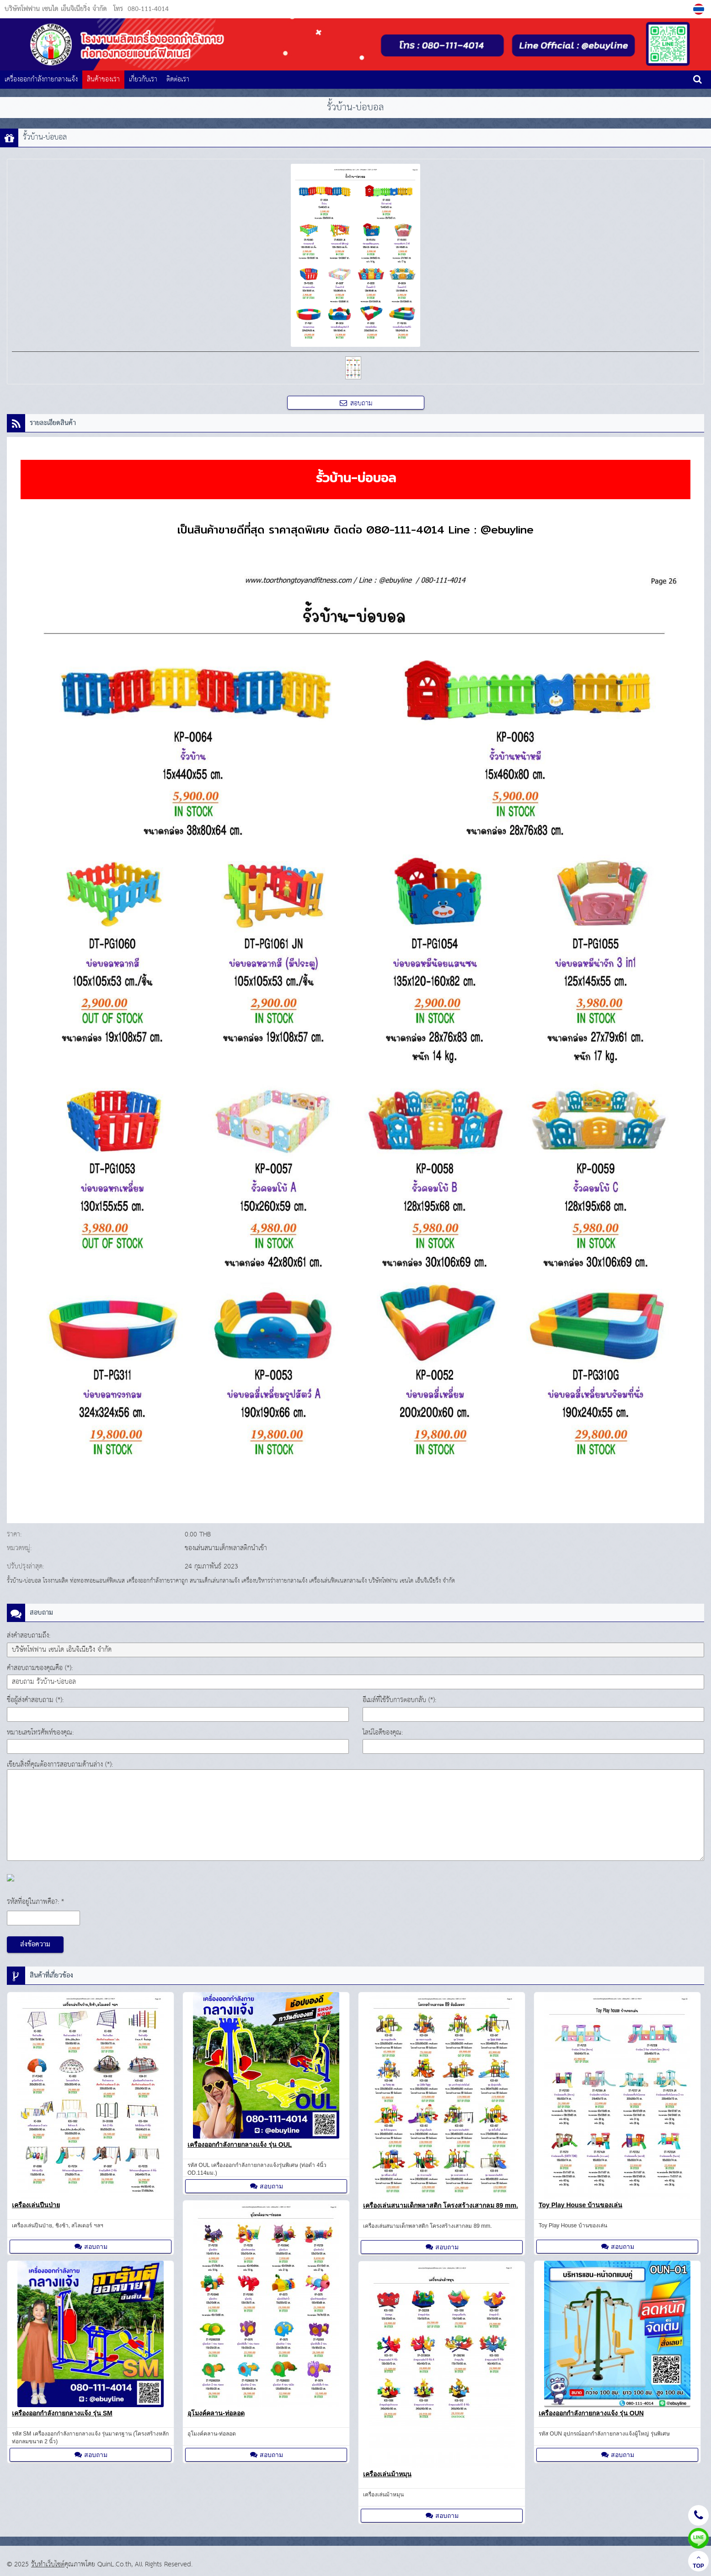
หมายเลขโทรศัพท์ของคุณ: (40, 1732)
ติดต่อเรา (177, 79)
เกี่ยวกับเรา (143, 79)
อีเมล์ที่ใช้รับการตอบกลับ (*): (399, 1700)
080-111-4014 (148, 9)
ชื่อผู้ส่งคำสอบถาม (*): (35, 1700)
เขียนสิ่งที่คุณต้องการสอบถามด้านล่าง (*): (60, 1764)
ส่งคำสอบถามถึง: (28, 1635)
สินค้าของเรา (103, 79)
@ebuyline (507, 529)
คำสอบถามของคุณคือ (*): (40, 1668)
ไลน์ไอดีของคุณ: (383, 1732)
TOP (698, 2561)
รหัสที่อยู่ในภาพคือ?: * (35, 1902)
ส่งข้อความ (35, 1944)
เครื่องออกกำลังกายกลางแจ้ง (41, 79)
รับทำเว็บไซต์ (47, 2564)
